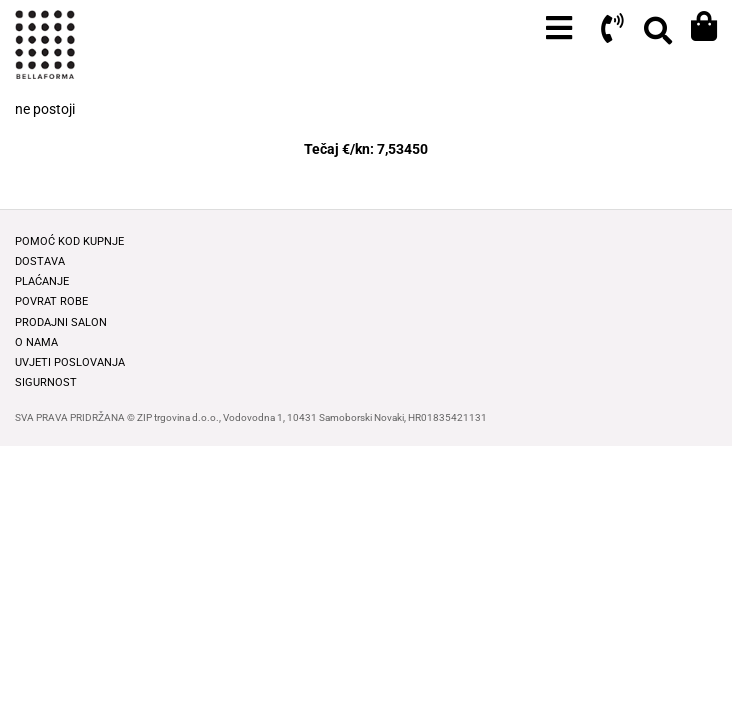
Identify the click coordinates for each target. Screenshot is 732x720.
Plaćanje (42, 281)
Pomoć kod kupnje (69, 241)
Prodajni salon (61, 322)
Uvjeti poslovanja (70, 362)
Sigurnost (46, 382)
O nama (36, 342)
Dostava (40, 261)
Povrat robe (51, 301)
